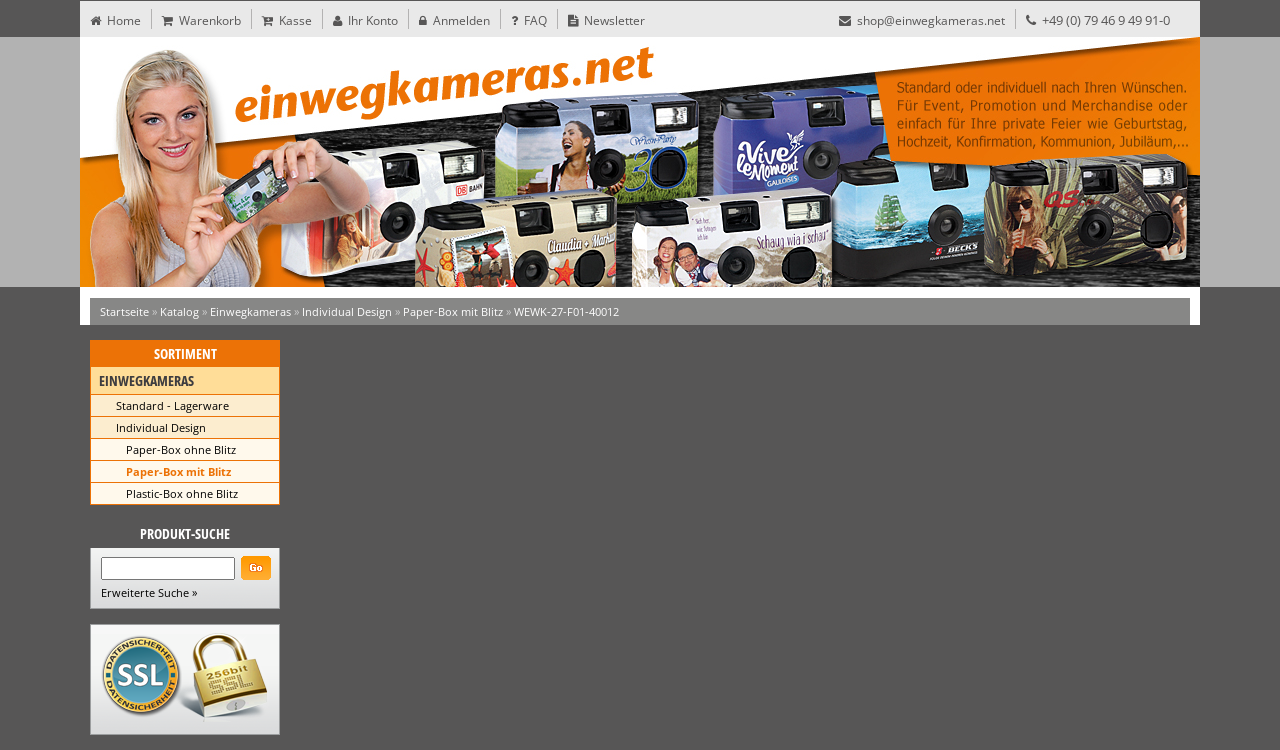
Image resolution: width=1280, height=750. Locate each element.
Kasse (287, 20)
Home (115, 20)
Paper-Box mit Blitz (453, 311)
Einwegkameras (250, 311)
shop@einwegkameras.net (922, 20)
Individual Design (347, 311)
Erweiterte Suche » (149, 592)
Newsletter (606, 20)
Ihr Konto (365, 20)
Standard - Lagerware (172, 405)
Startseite (124, 311)
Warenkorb (201, 20)
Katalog (179, 311)
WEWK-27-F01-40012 (566, 311)
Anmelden (454, 20)
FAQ (529, 20)
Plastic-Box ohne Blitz (182, 493)
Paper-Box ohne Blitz (181, 449)
